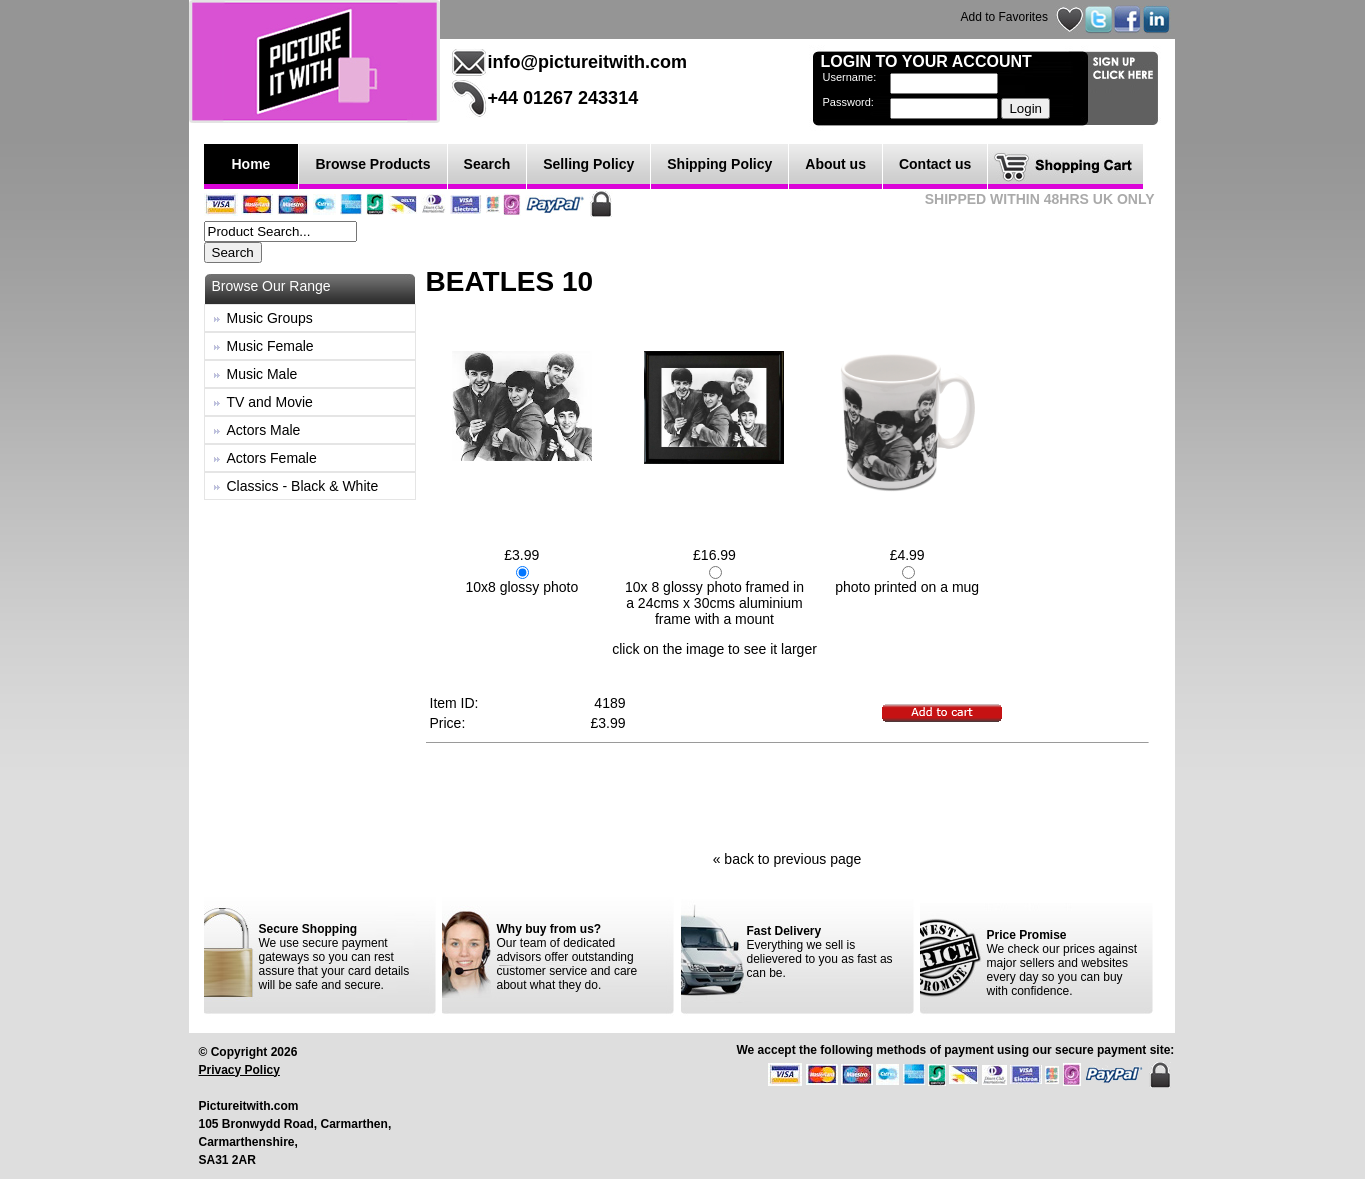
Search (487, 164)
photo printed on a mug (907, 587)
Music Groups (270, 318)
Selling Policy (588, 164)
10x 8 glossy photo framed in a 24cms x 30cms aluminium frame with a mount (714, 603)
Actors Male (264, 430)
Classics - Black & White (303, 486)
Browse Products (372, 164)
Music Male (262, 374)
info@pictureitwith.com (588, 62)
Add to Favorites (1004, 17)
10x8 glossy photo (521, 587)
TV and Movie (270, 402)
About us (835, 164)
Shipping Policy (719, 164)
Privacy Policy (239, 1070)
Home (251, 164)
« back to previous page (787, 859)
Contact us (935, 164)
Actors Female (272, 458)
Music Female (270, 346)
